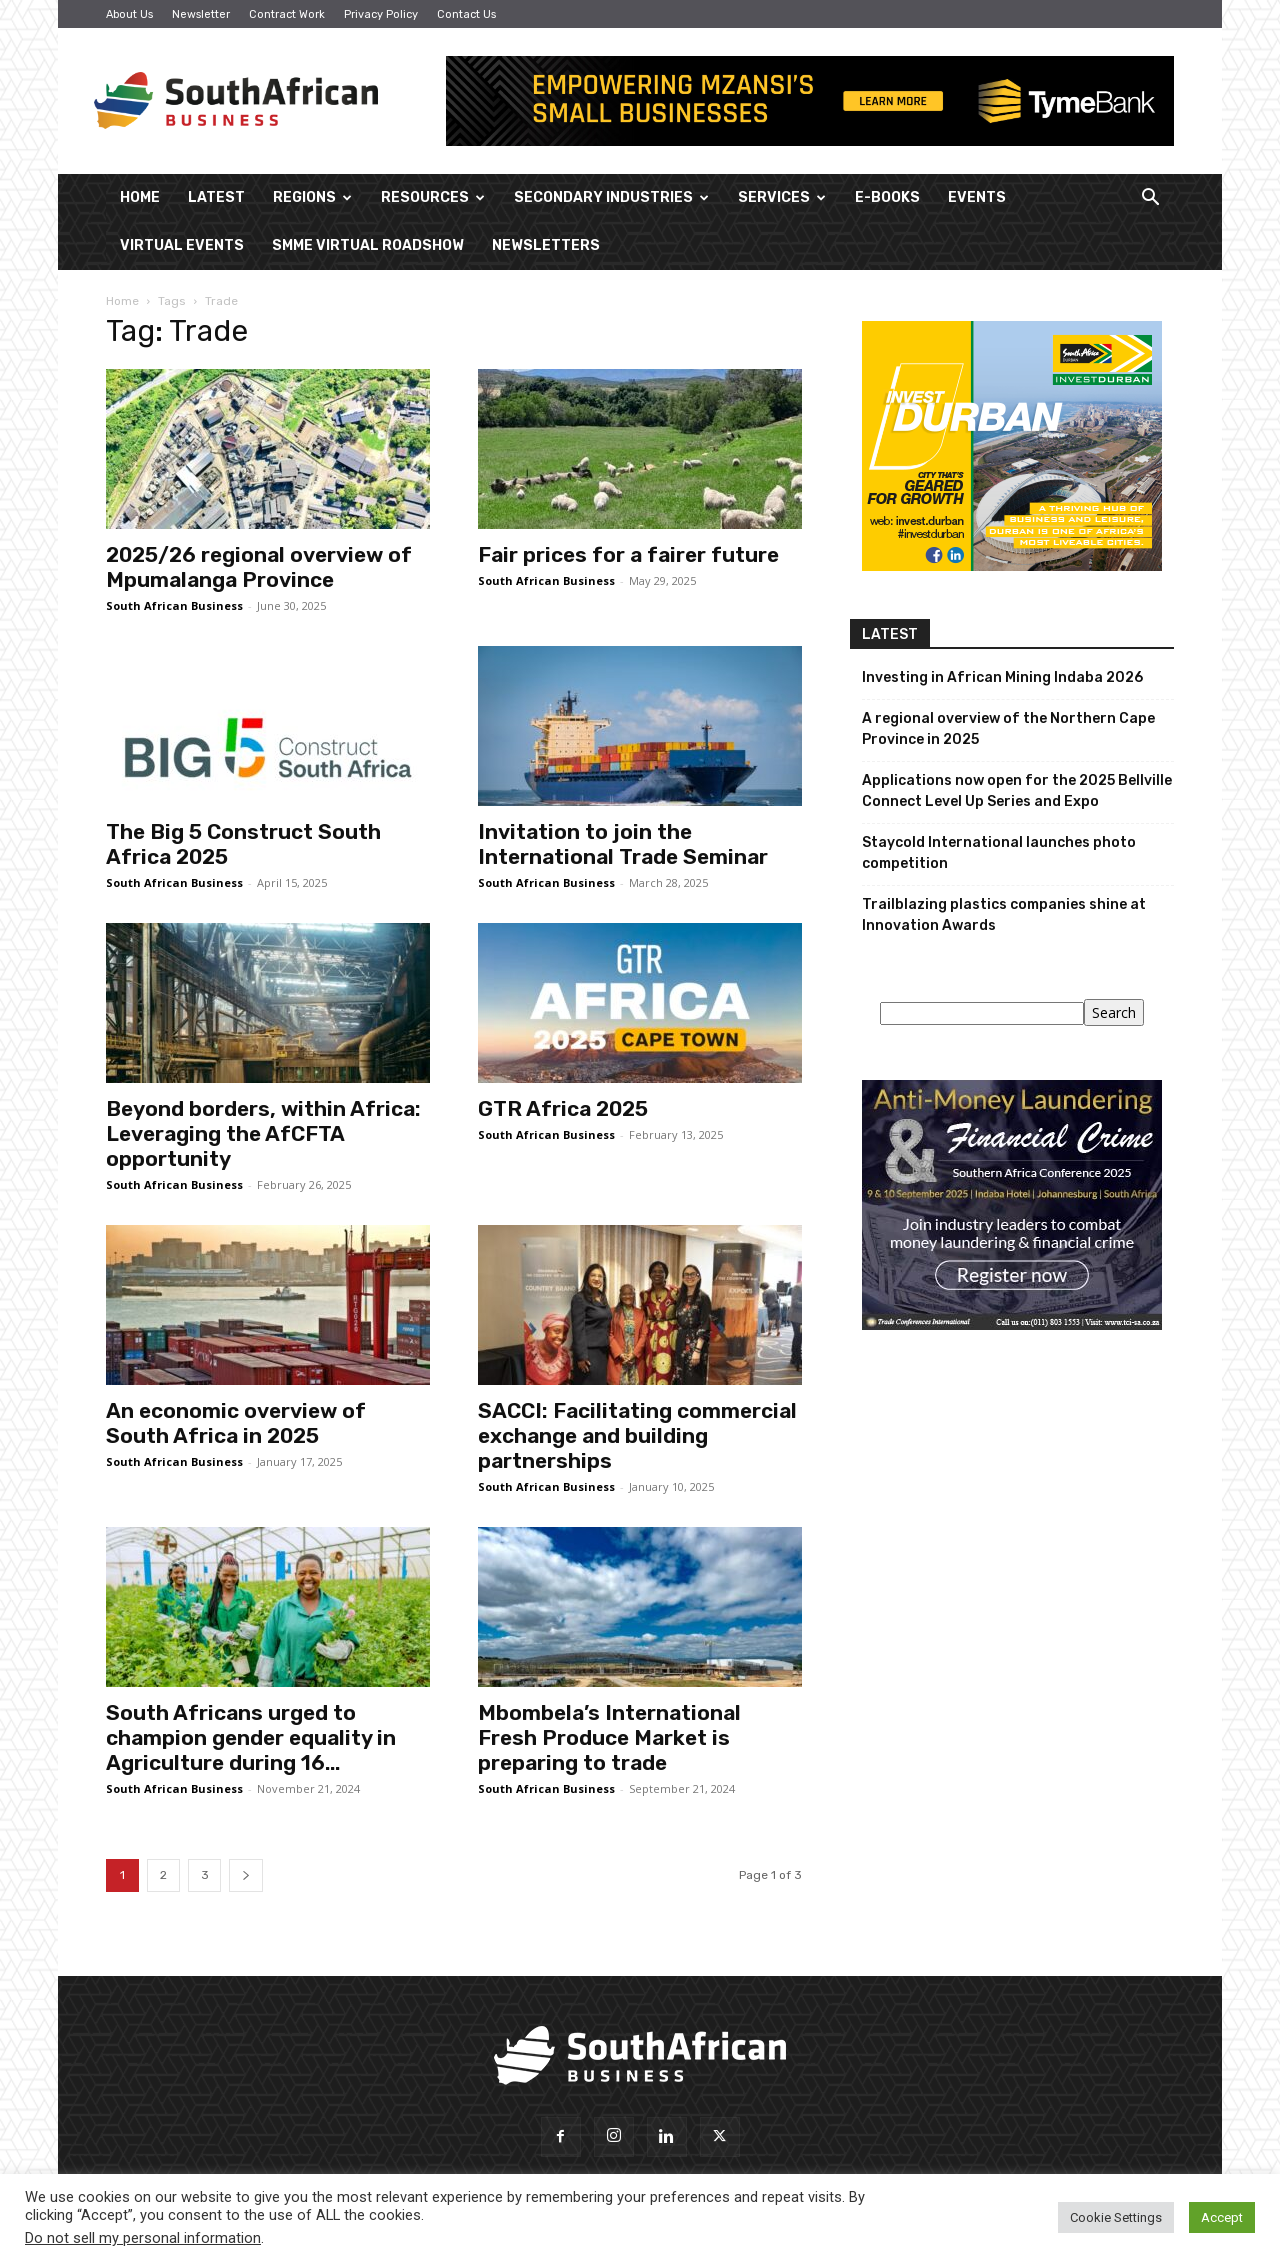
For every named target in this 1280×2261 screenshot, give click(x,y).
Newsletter (201, 14)
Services (782, 197)
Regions (312, 197)
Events (977, 197)
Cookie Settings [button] (1116, 2217)
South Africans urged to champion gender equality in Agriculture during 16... (251, 1737)
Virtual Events (182, 245)
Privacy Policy (381, 14)
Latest (216, 197)
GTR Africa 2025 (563, 1108)
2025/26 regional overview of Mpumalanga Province (259, 567)
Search (1114, 1012)
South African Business (174, 605)
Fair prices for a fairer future (628, 554)
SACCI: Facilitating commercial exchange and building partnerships (637, 1435)
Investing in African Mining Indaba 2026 (1002, 677)
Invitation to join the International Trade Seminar (623, 844)
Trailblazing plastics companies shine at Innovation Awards (1004, 915)
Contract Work (287, 14)
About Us (129, 14)
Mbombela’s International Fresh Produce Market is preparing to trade (609, 1737)
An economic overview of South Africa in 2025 (236, 1423)
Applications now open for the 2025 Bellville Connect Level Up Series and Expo (1017, 791)
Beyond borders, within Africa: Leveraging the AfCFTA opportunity (263, 1133)
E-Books (887, 197)
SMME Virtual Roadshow (368, 245)
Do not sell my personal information (143, 2238)
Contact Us (466, 14)
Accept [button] (1222, 2217)
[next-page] (246, 1875)
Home (140, 197)
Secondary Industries (611, 197)
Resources (433, 197)
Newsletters (546, 245)
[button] (1150, 199)
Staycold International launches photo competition (999, 853)
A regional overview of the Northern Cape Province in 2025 (1008, 729)
